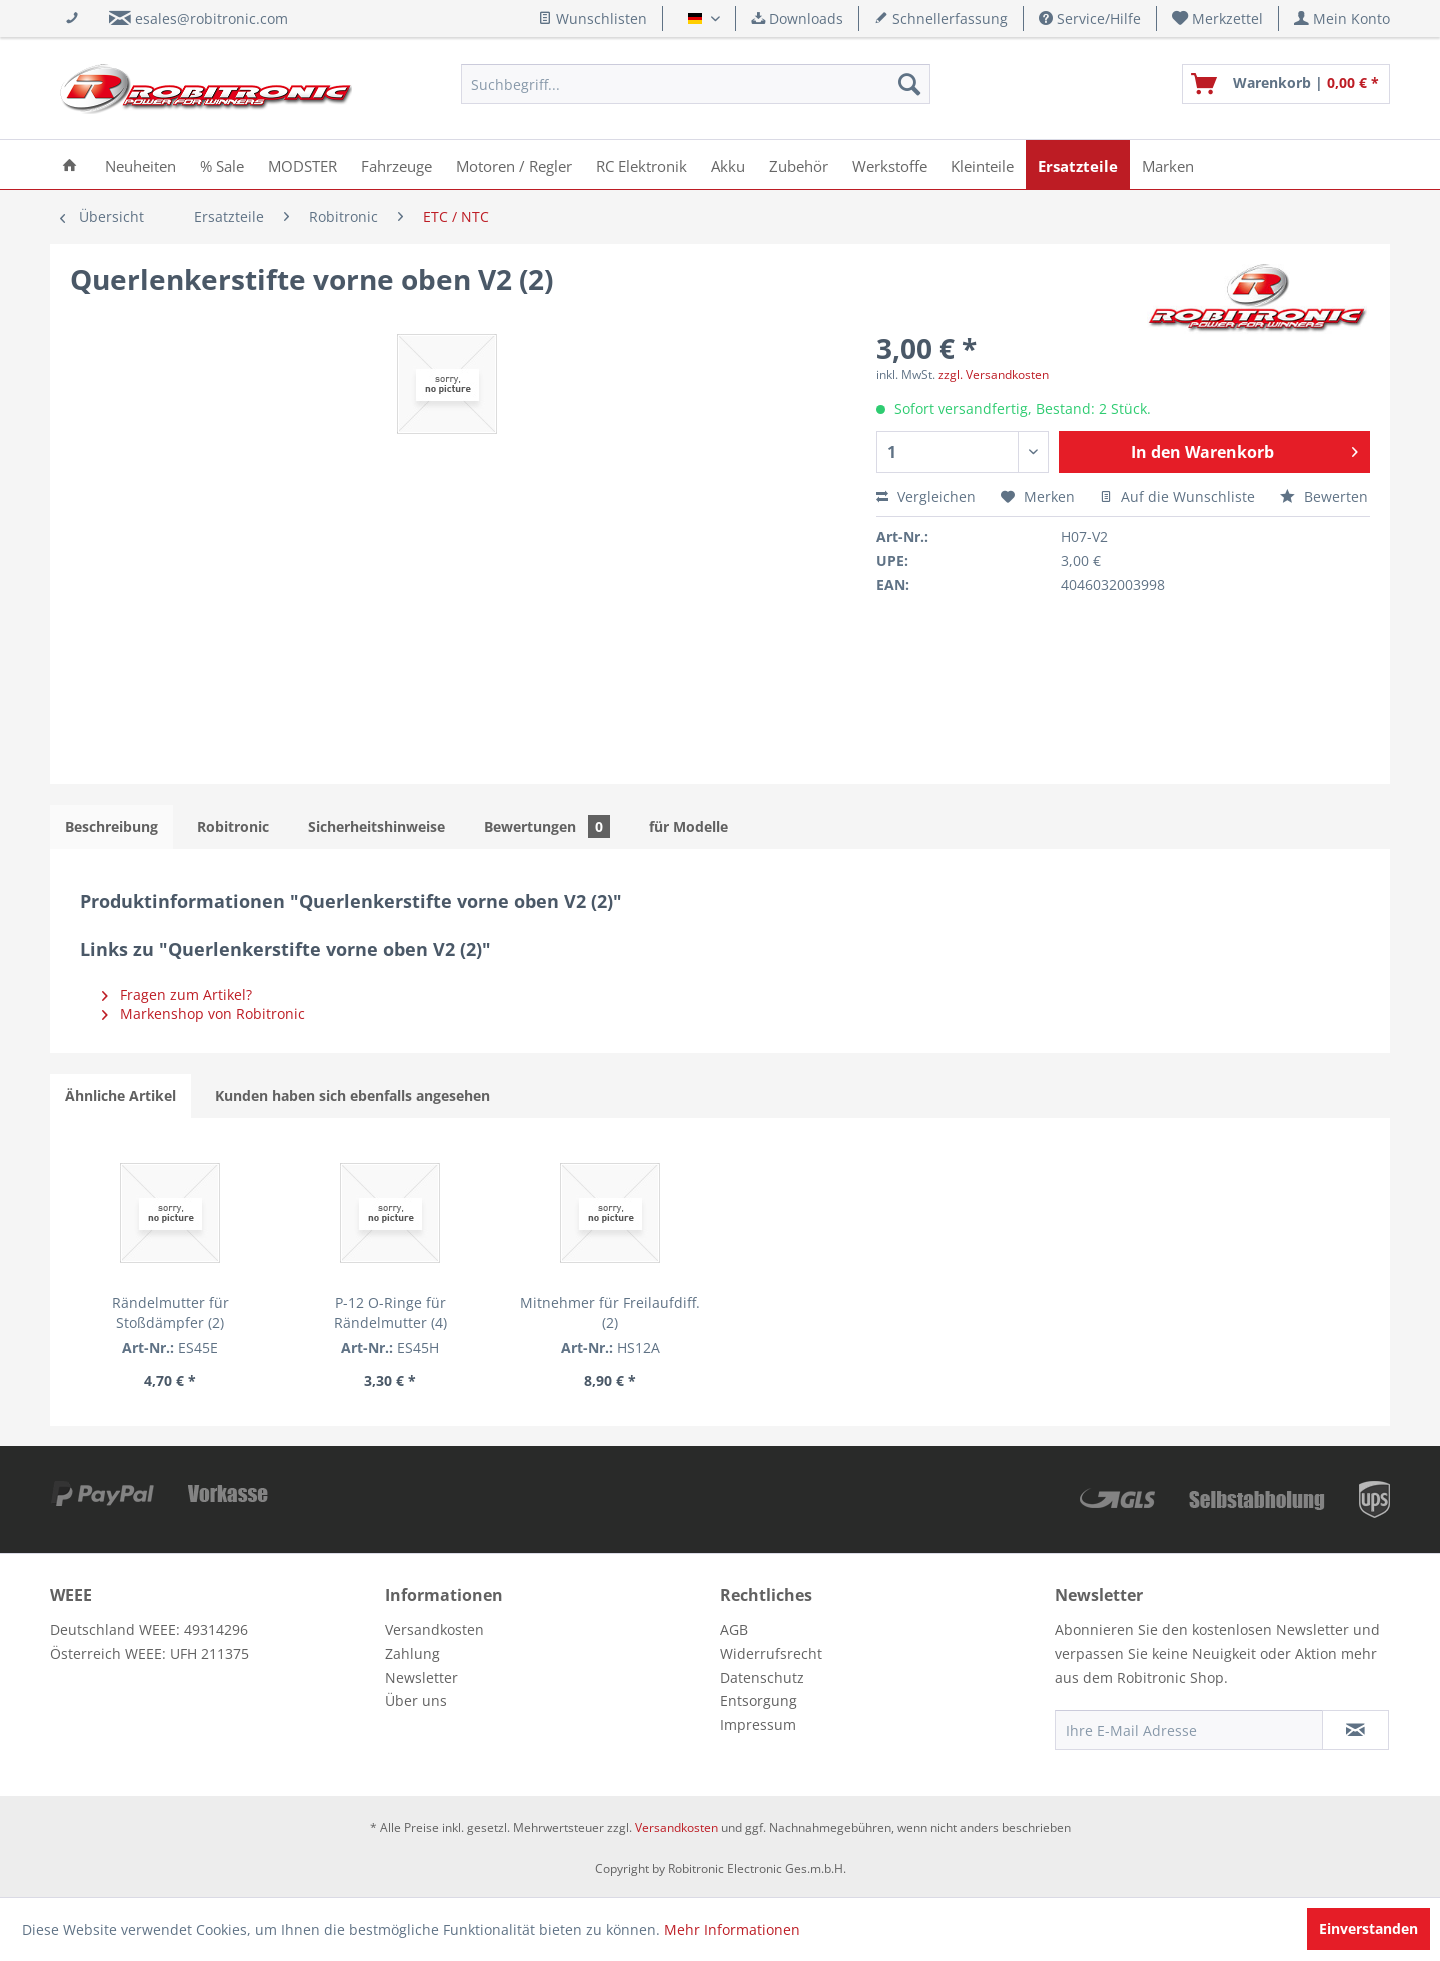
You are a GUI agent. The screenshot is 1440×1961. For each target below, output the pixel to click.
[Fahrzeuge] (396, 164)
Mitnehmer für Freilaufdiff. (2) (720, 1302)
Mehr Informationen (732, 1929)
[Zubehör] (798, 164)
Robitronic (233, 826)
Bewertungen (547, 826)
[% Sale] (222, 164)
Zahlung (412, 1653)
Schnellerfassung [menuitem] (941, 18)
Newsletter (421, 1677)
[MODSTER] (302, 164)
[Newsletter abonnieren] (1355, 1730)
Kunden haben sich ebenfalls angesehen (352, 1095)
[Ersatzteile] (1078, 164)
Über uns (416, 1700)
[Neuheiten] (140, 164)
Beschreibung (111, 826)
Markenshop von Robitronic (203, 1013)
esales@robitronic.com (211, 18)
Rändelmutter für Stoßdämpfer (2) (192, 1302)
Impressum (758, 1724)
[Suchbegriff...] (695, 84)
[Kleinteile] (982, 164)
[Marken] (1168, 164)
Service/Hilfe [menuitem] (1090, 18)
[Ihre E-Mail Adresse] (1189, 1730)
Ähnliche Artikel (120, 1095)
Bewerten (1324, 496)
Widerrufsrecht (771, 1653)
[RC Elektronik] (641, 164)
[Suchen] (909, 84)
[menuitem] (1218, 18)
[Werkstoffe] (889, 164)
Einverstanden (1368, 1928)
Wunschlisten (592, 18)
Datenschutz (762, 1677)
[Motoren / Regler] (514, 164)
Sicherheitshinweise (376, 826)
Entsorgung (758, 1700)
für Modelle (688, 826)
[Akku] (728, 164)
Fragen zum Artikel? (177, 994)
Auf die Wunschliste (1177, 496)
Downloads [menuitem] (797, 18)
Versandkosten (434, 1629)
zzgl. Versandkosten (993, 374)
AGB (734, 1629)
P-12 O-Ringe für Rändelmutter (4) (456, 1302)
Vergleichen (926, 496)
